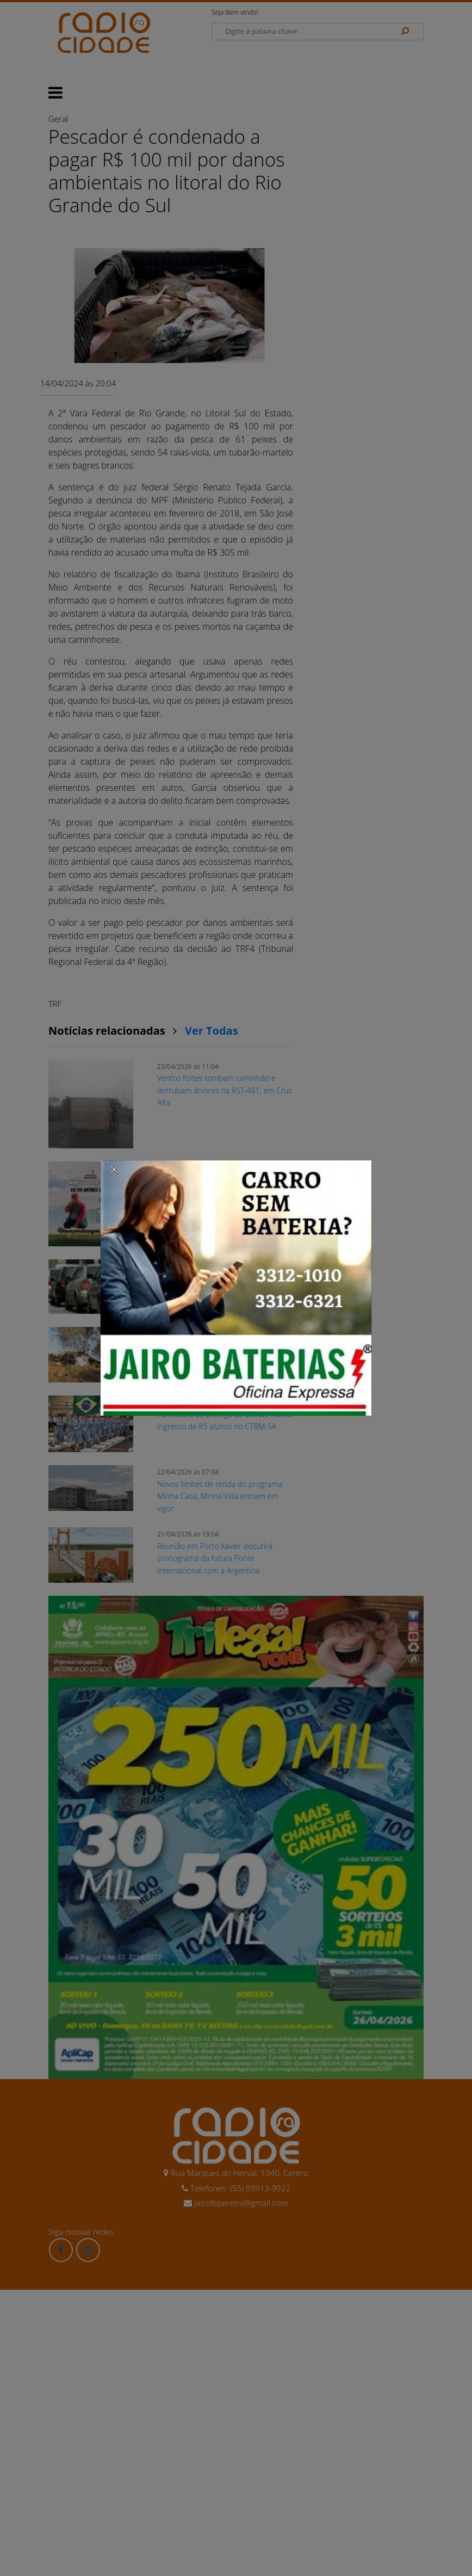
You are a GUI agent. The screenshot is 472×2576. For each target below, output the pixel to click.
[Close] (114, 1169)
